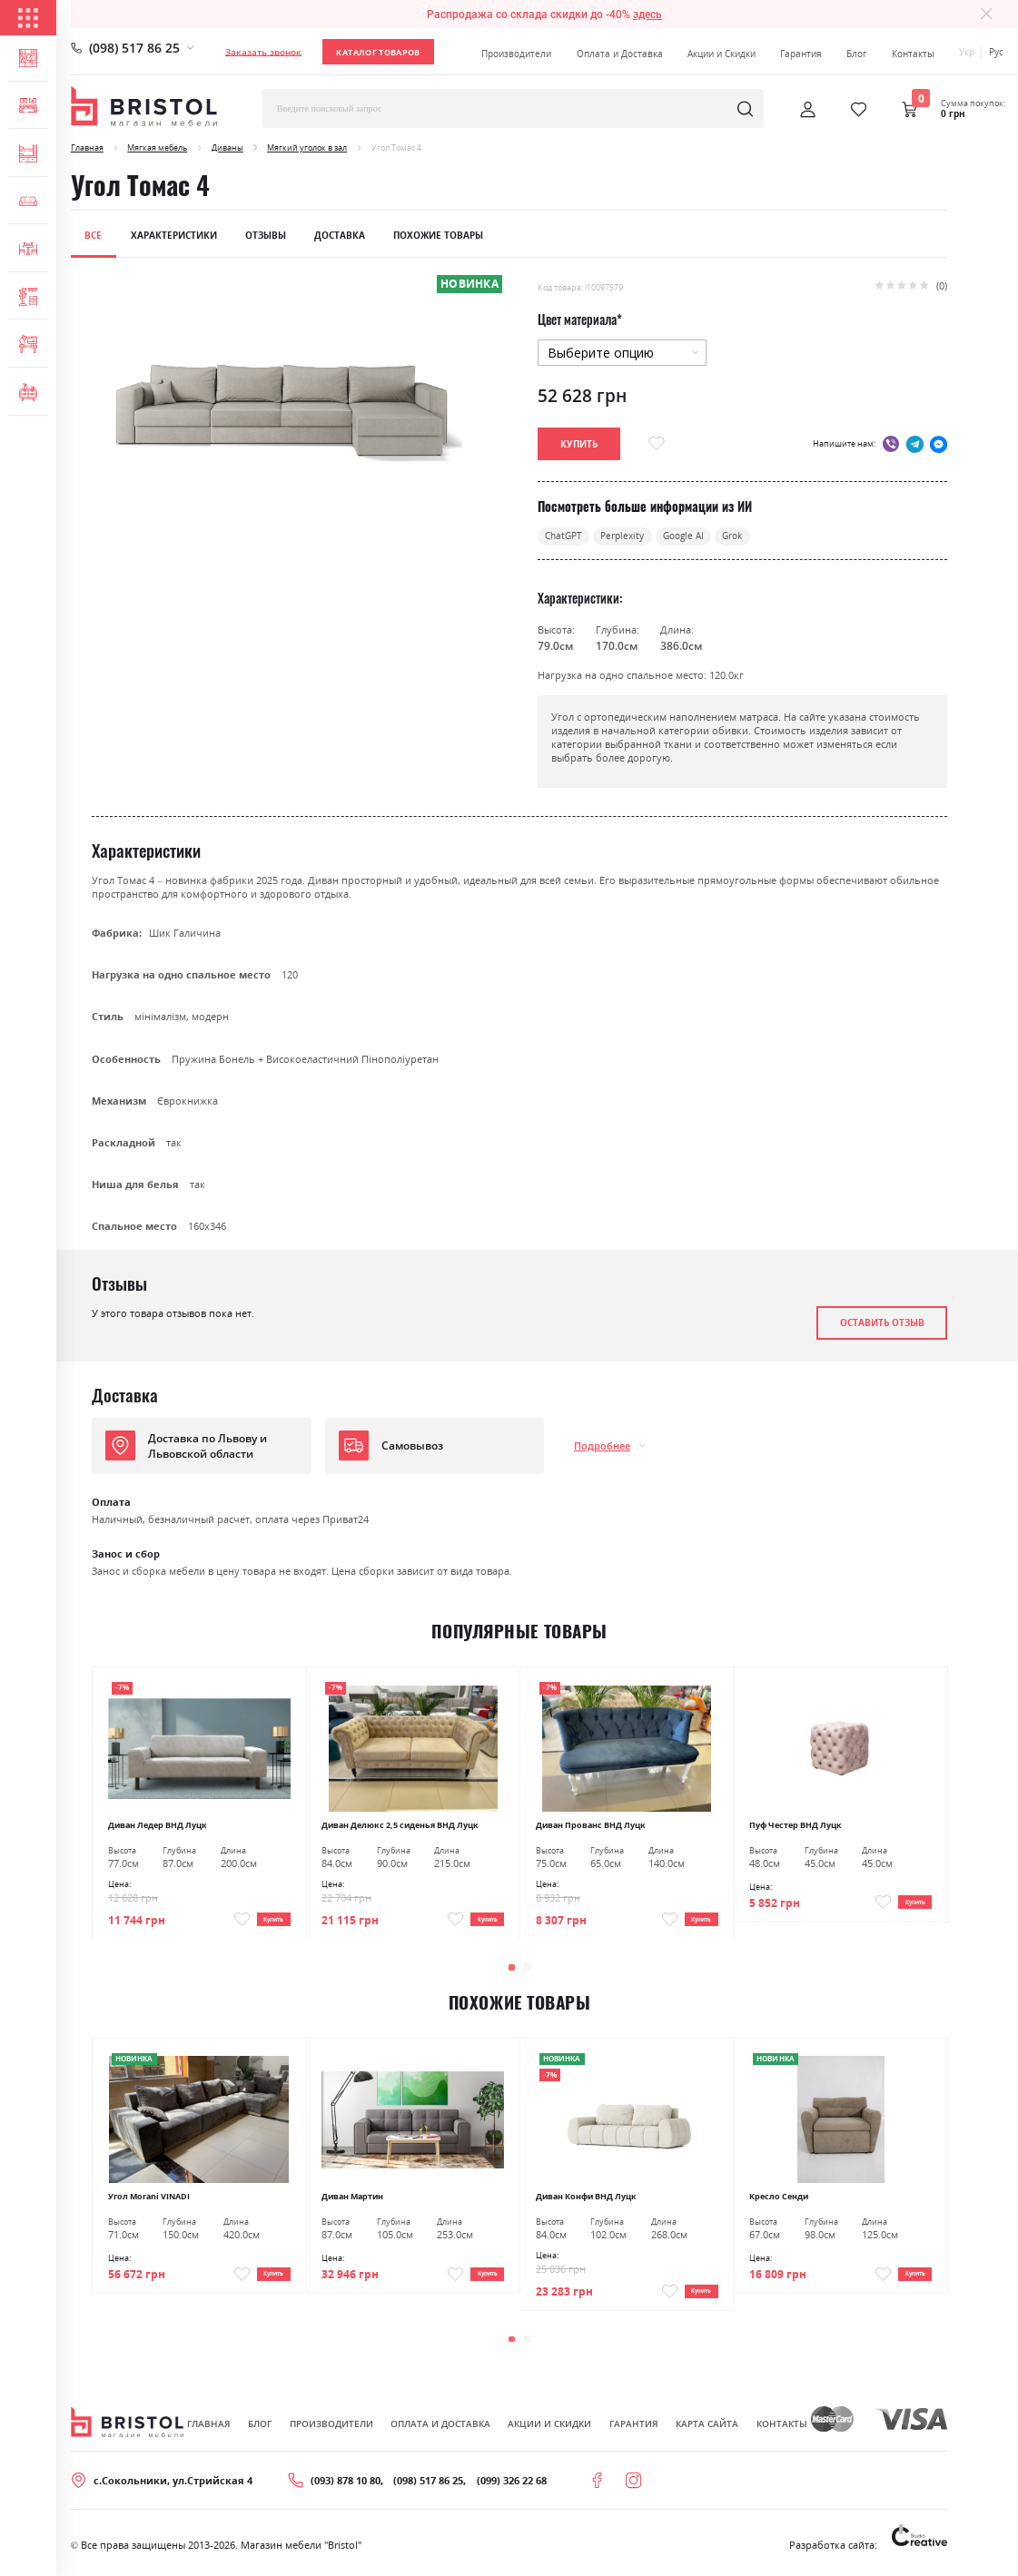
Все (93, 235)
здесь (647, 14)
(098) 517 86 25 (134, 47)
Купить (264, 1918)
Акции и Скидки (721, 53)
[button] (511, 1970)
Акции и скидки (549, 2427)
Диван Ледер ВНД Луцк (157, 1827)
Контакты (913, 53)
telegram (915, 444)
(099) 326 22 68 (512, 2484)
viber (891, 444)
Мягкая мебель (157, 147)
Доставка (339, 235)
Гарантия (801, 53)
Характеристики (174, 235)
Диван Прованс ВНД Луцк (591, 1827)
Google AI (697, 538)
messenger (938, 444)
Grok (752, 538)
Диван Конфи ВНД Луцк (586, 2199)
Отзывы (265, 235)
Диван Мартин (352, 2199)
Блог (856, 53)
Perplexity (631, 538)
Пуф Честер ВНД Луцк (795, 1827)
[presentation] (909, 1970)
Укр (966, 51)
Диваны (227, 147)
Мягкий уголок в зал (307, 147)
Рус (996, 51)
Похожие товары (438, 235)
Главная (87, 147)
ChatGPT (566, 538)
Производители (516, 53)
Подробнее (602, 1448)
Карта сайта (707, 2427)
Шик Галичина (185, 934)
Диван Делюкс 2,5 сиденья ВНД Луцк (400, 1827)
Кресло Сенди (778, 2199)
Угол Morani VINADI (149, 2199)
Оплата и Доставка (620, 53)
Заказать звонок (263, 51)
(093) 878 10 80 (346, 2484)
